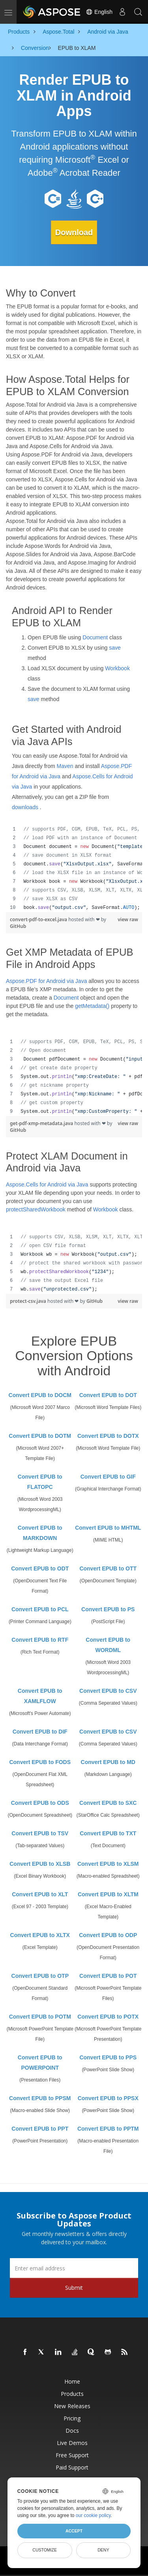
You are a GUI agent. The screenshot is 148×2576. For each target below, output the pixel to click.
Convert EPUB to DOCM (40, 1395)
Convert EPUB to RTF (39, 1640)
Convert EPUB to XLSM (108, 1864)
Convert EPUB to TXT (108, 1833)
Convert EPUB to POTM (40, 2016)
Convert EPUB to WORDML (108, 1645)
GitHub (18, 926)
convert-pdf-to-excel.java (39, 919)
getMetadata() (92, 1006)
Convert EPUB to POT (108, 1976)
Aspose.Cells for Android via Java (47, 1184)
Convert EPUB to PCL (40, 1609)
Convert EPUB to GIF (108, 1476)
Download (74, 232)
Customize (44, 2549)
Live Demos (72, 2443)
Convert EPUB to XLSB (39, 1864)
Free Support (72, 2455)
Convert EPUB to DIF (40, 1731)
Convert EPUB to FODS (40, 1762)
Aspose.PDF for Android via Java (46, 981)
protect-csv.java (28, 1301)
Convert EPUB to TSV (39, 1833)
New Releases (72, 2406)
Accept (74, 2530)
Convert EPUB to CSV (108, 1691)
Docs (72, 2430)
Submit (74, 2287)
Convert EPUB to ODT (40, 1568)
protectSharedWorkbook (36, 1209)
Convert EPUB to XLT (40, 1894)
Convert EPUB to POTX (108, 2016)
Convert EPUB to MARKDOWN (40, 1533)
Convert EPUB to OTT (108, 1568)
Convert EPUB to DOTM (40, 1436)
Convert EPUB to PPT (39, 2128)
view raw (128, 919)
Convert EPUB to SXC (108, 1803)
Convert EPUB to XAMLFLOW (40, 1696)
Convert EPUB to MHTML (108, 1528)
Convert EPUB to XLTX (40, 1935)
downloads (25, 807)
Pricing (72, 2418)
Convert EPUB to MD (108, 1762)
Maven (65, 766)
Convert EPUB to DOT (108, 1395)
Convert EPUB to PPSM (40, 2098)
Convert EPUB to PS (108, 1609)
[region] (74, 868)
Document (95, 637)
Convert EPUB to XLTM (108, 1894)
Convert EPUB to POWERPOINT (40, 2062)
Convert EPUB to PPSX (108, 2098)
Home (72, 2381)
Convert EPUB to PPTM (108, 2128)
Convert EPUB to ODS (40, 1803)
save (115, 647)
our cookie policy (93, 2515)
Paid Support (72, 2467)
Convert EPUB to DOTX (108, 1436)
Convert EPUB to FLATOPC (40, 1481)
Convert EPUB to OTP (40, 1976)
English (99, 11)
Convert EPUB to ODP (108, 1935)
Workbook (117, 668)
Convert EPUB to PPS (108, 2057)
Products (72, 2393)
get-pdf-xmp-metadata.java (42, 1123)
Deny (103, 2549)
